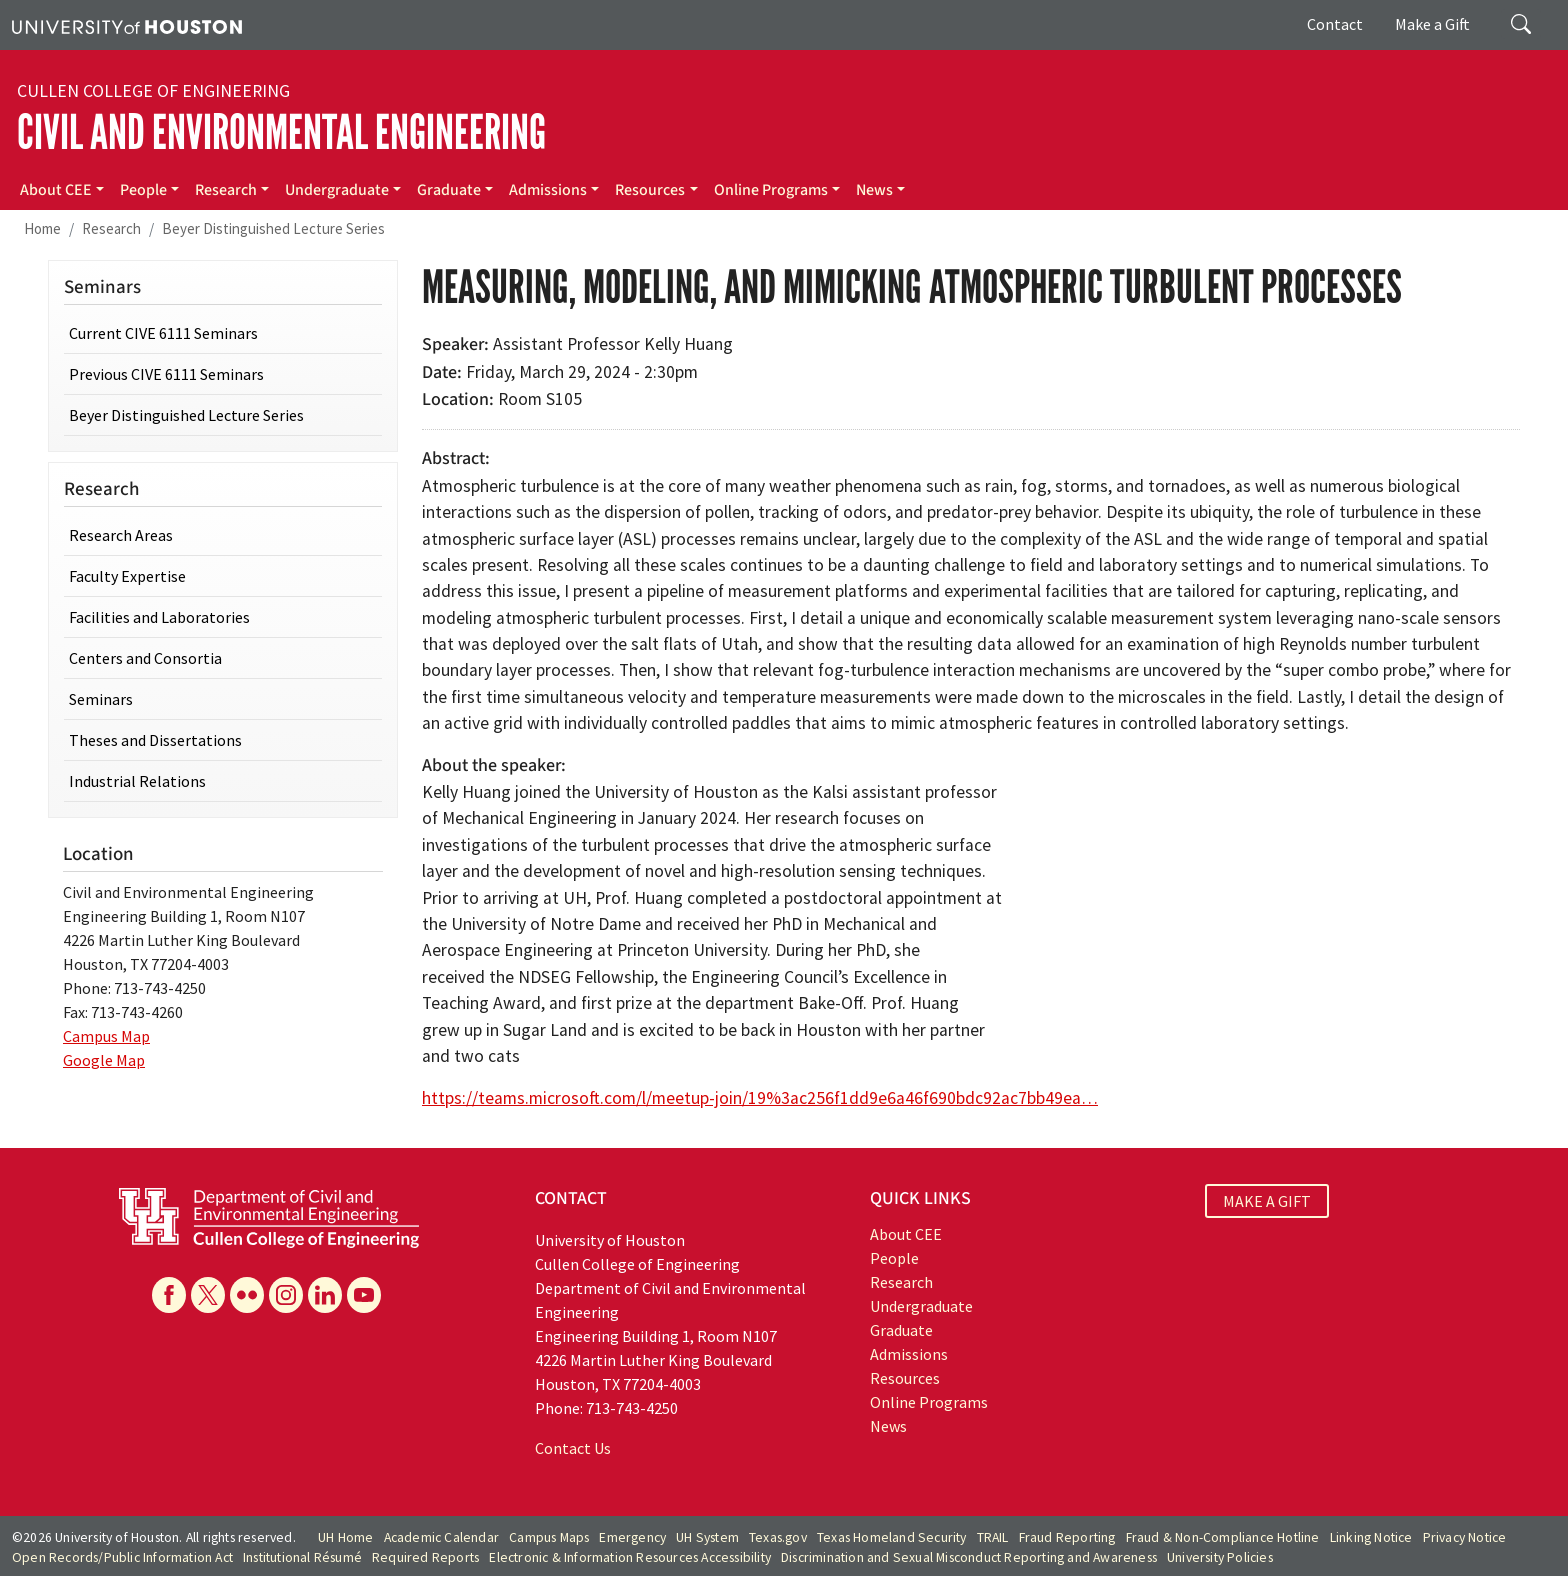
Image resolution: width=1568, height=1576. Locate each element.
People (143, 190)
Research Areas (121, 535)
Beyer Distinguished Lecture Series (273, 228)
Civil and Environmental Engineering (281, 132)
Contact (1335, 24)
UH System (707, 1537)
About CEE (56, 190)
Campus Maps (549, 1537)
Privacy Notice (1465, 1537)
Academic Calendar (441, 1537)
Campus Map (106, 1036)
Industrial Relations (137, 781)
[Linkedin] (325, 1295)
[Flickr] (247, 1295)
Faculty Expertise (127, 576)
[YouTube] (364, 1295)
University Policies (1220, 1557)
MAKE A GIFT (1267, 1201)
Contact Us (573, 1448)
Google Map (104, 1060)
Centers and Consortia (145, 658)
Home (42, 228)
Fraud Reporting (1067, 1537)
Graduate (449, 190)
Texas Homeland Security (892, 1537)
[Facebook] (169, 1295)
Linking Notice (1371, 1537)
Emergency (632, 1537)
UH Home (345, 1537)
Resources (650, 190)
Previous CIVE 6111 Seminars (166, 374)
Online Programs (771, 190)
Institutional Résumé (302, 1557)
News (874, 190)
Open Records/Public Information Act (122, 1557)
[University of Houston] (127, 25)
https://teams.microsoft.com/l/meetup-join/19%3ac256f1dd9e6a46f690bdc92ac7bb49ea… (760, 1098)
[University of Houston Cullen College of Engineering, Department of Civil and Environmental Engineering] (269, 1216)
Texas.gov (778, 1537)
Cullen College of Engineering (153, 91)
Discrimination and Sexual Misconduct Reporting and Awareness (969, 1557)
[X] (208, 1295)
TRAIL (993, 1537)
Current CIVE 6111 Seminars (163, 333)
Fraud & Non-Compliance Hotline (1223, 1537)
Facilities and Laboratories (159, 617)
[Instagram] (286, 1295)
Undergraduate (337, 190)
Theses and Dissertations (155, 740)
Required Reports (425, 1557)
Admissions (548, 190)
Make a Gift (1432, 24)
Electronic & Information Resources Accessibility (630, 1557)
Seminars (101, 699)
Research (226, 190)
